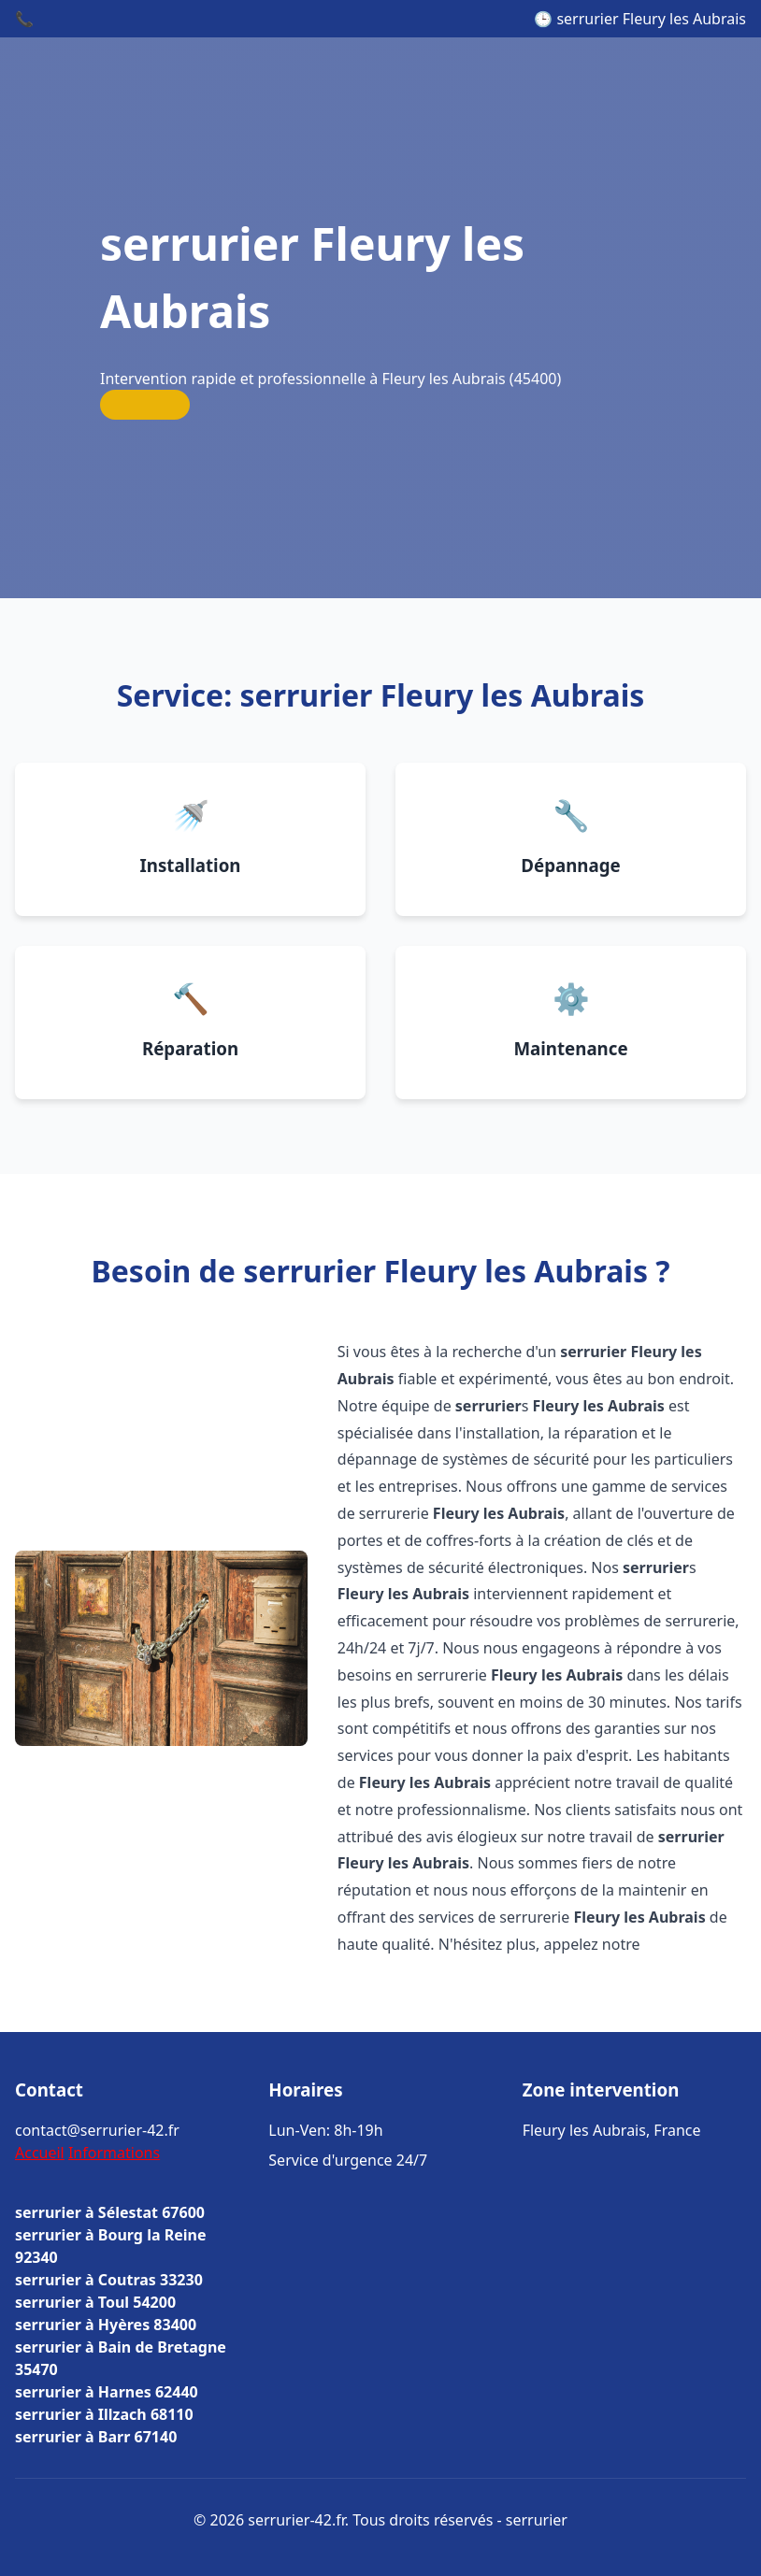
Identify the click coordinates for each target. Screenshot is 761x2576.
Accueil (40, 2152)
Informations (114, 2152)
